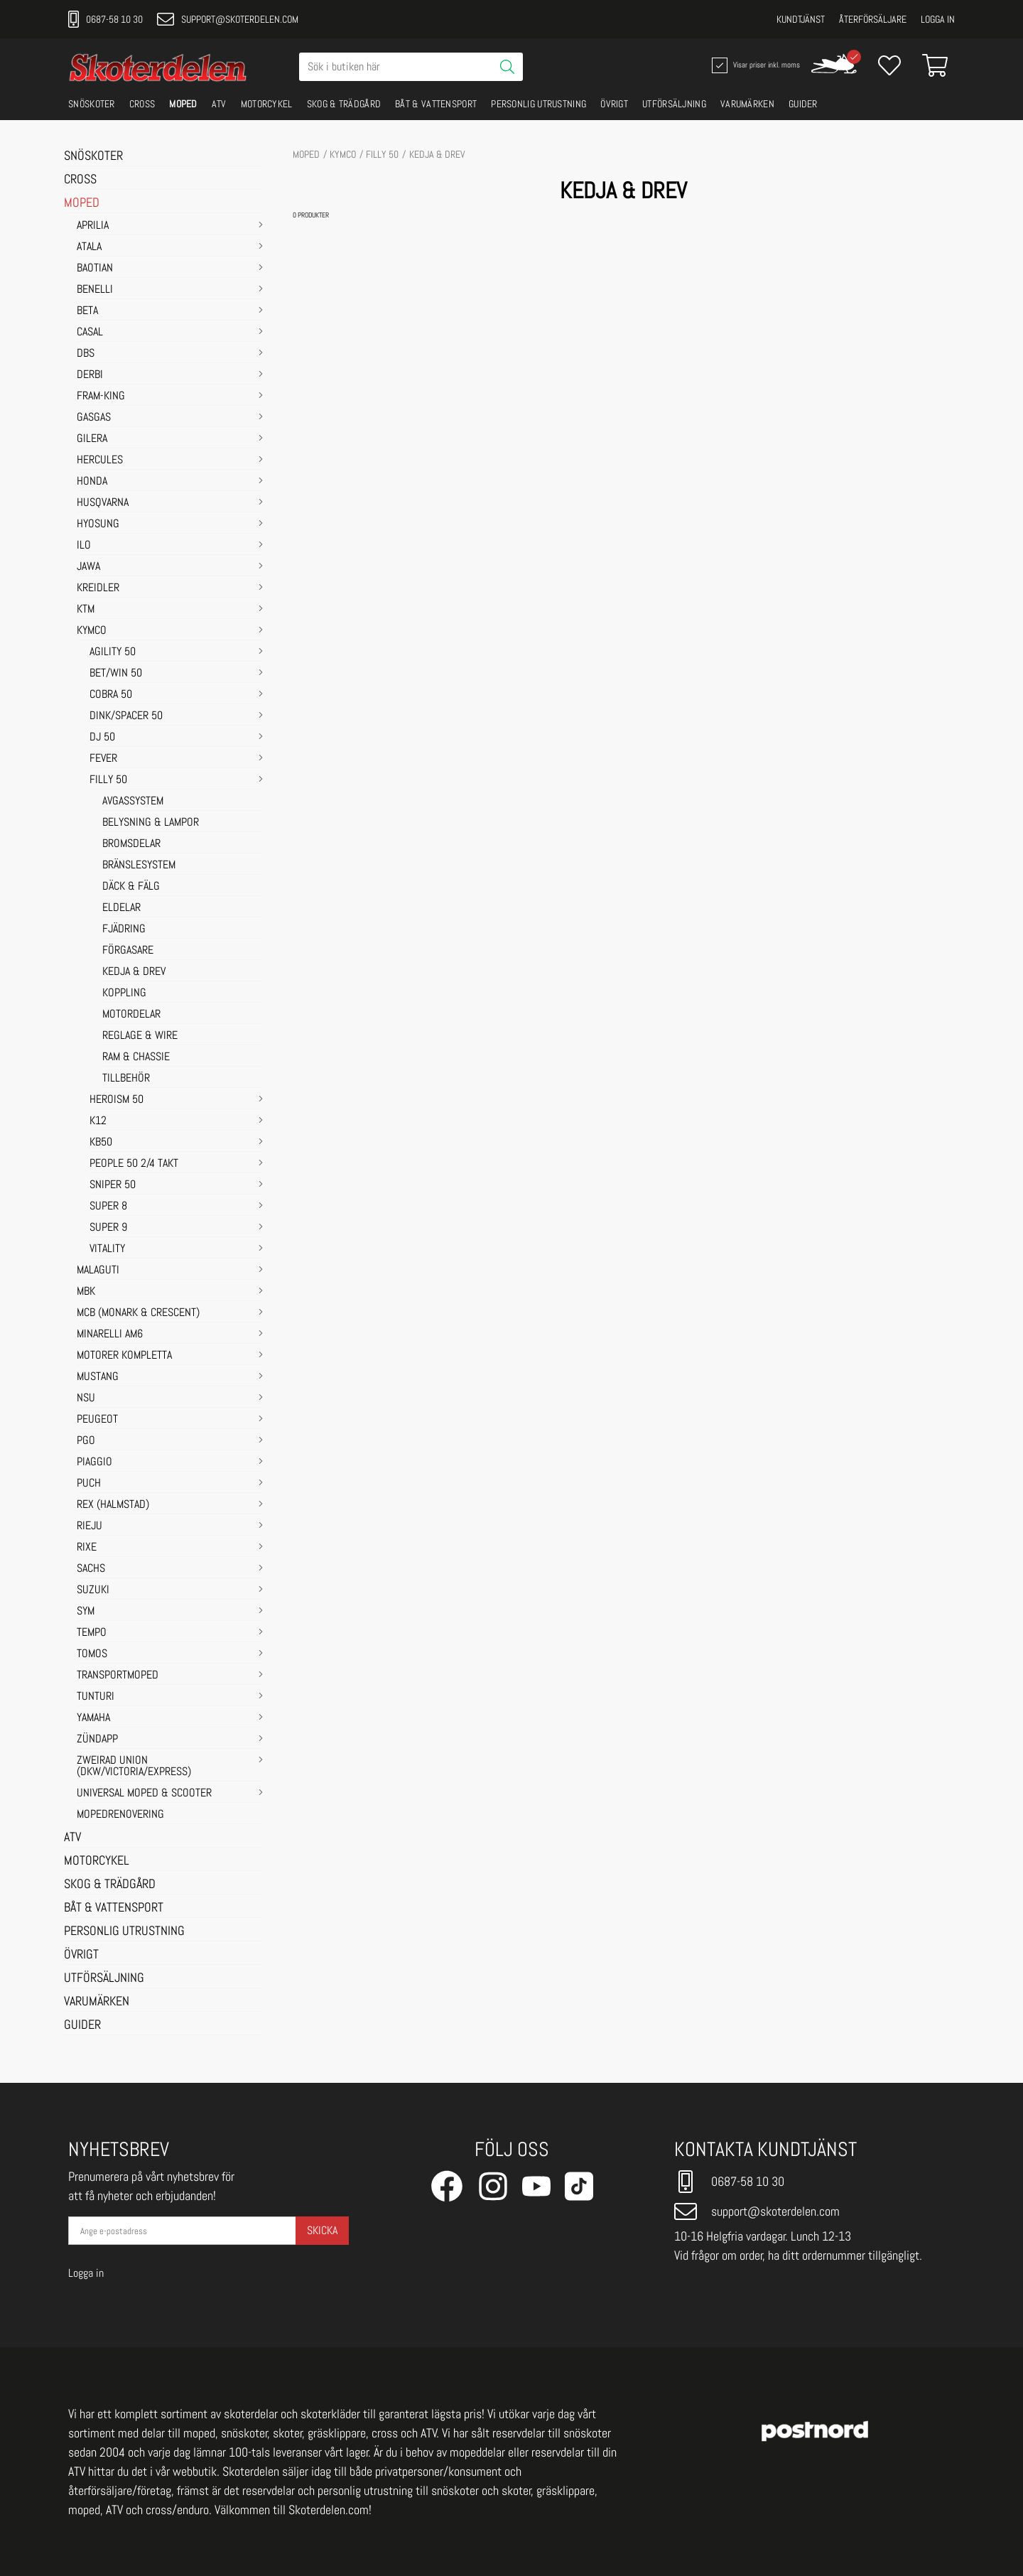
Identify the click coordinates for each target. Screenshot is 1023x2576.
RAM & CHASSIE (136, 1057)
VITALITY (107, 1249)
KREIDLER (98, 588)
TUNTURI (95, 1697)
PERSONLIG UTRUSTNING (538, 103)
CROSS (142, 103)
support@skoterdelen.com (227, 19)
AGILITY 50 (113, 652)
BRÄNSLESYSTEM (138, 865)
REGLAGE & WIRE (140, 1036)
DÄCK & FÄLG (131, 886)
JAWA (88, 567)
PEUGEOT (97, 1419)
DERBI (90, 375)
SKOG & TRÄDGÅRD (344, 103)
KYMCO (92, 631)
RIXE (87, 1547)
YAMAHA (93, 1718)
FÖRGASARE (127, 950)
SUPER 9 (108, 1228)
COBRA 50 (111, 695)
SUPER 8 (108, 1206)
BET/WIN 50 (116, 673)
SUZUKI (93, 1590)
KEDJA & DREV (134, 972)
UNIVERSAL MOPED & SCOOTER (144, 1793)
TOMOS (92, 1654)
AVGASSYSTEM (132, 801)
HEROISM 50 (117, 1100)
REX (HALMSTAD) (113, 1505)
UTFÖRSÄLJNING (674, 103)
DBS (85, 353)
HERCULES (100, 460)
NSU (86, 1398)
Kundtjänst (800, 19)
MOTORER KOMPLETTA (124, 1355)
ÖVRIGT (614, 103)
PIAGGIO (94, 1462)
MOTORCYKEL (267, 103)
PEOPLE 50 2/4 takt (134, 1164)
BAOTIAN (95, 268)
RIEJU (89, 1526)
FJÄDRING (124, 929)
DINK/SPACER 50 (126, 716)
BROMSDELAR (131, 844)
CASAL (90, 332)
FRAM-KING (101, 396)
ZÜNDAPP (97, 1739)
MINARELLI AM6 (110, 1334)
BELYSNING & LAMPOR (150, 823)
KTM (85, 609)
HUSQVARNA (103, 503)
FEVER (103, 759)
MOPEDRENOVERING (120, 1815)
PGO (86, 1441)
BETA (87, 311)
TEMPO (92, 1633)
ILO (84, 545)
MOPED (183, 103)
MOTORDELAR (131, 1014)
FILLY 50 (108, 780)
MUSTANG (98, 1377)
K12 (98, 1121)
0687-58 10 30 (105, 19)
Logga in (938, 19)
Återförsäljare (872, 19)
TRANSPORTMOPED (117, 1675)
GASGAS (94, 417)
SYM (85, 1611)
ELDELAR (121, 908)
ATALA (89, 247)
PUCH (89, 1483)
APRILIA (93, 226)
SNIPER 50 (113, 1185)
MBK (86, 1292)
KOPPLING (124, 993)
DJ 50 (102, 737)
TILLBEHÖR (126, 1078)
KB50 (101, 1142)
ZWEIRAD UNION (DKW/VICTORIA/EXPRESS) (134, 1767)
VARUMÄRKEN (747, 103)
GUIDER (803, 103)
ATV (219, 103)
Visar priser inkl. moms (754, 65)
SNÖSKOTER (91, 103)
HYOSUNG (98, 524)
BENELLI (95, 290)
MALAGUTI (98, 1270)
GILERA (92, 439)
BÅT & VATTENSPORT (436, 103)
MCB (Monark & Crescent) (138, 1313)
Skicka (322, 2230)
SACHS (91, 1569)
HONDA (92, 481)
